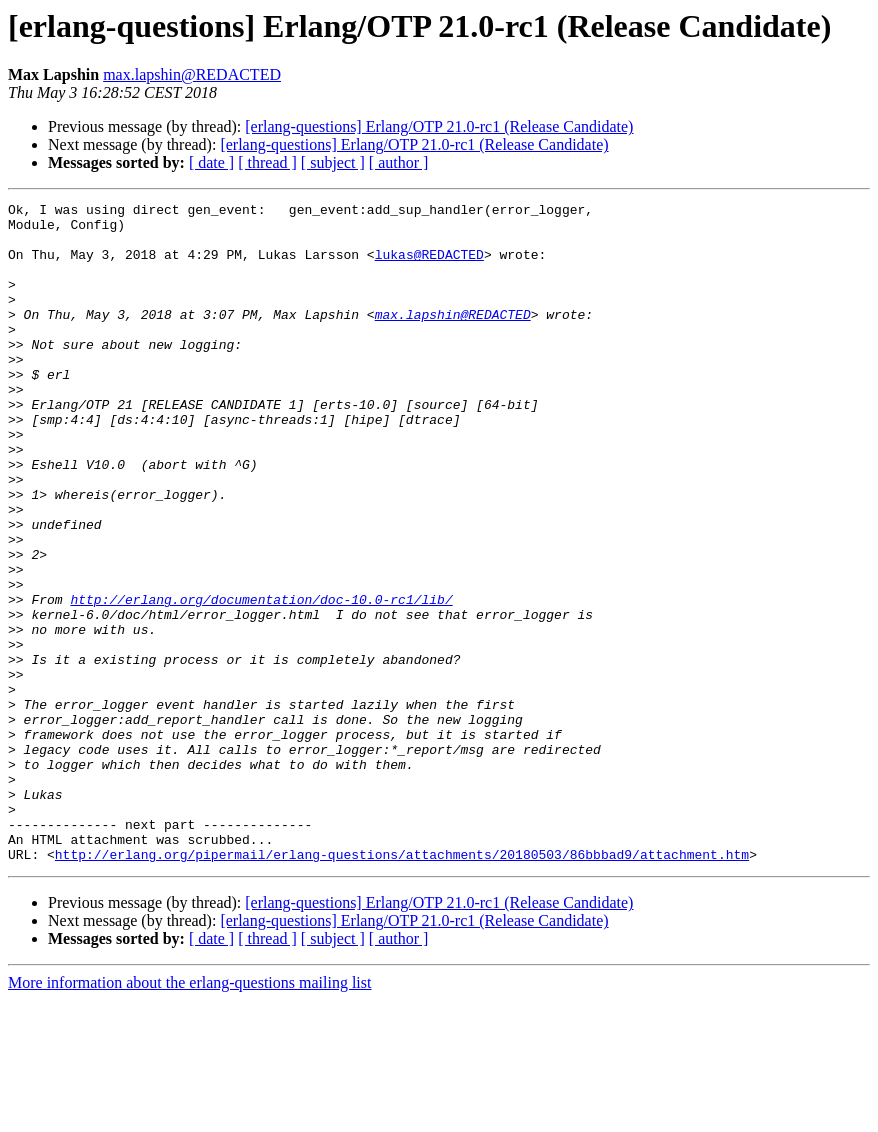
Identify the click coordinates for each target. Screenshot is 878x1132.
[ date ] (211, 162)
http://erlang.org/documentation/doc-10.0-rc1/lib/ (261, 680)
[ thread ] (267, 162)
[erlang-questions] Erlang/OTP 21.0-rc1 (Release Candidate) (439, 126)
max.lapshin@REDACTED (192, 74)
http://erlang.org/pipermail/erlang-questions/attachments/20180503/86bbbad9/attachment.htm (402, 986)
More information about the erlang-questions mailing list (189, 1114)
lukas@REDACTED (429, 266)
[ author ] (399, 162)
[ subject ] (333, 162)
